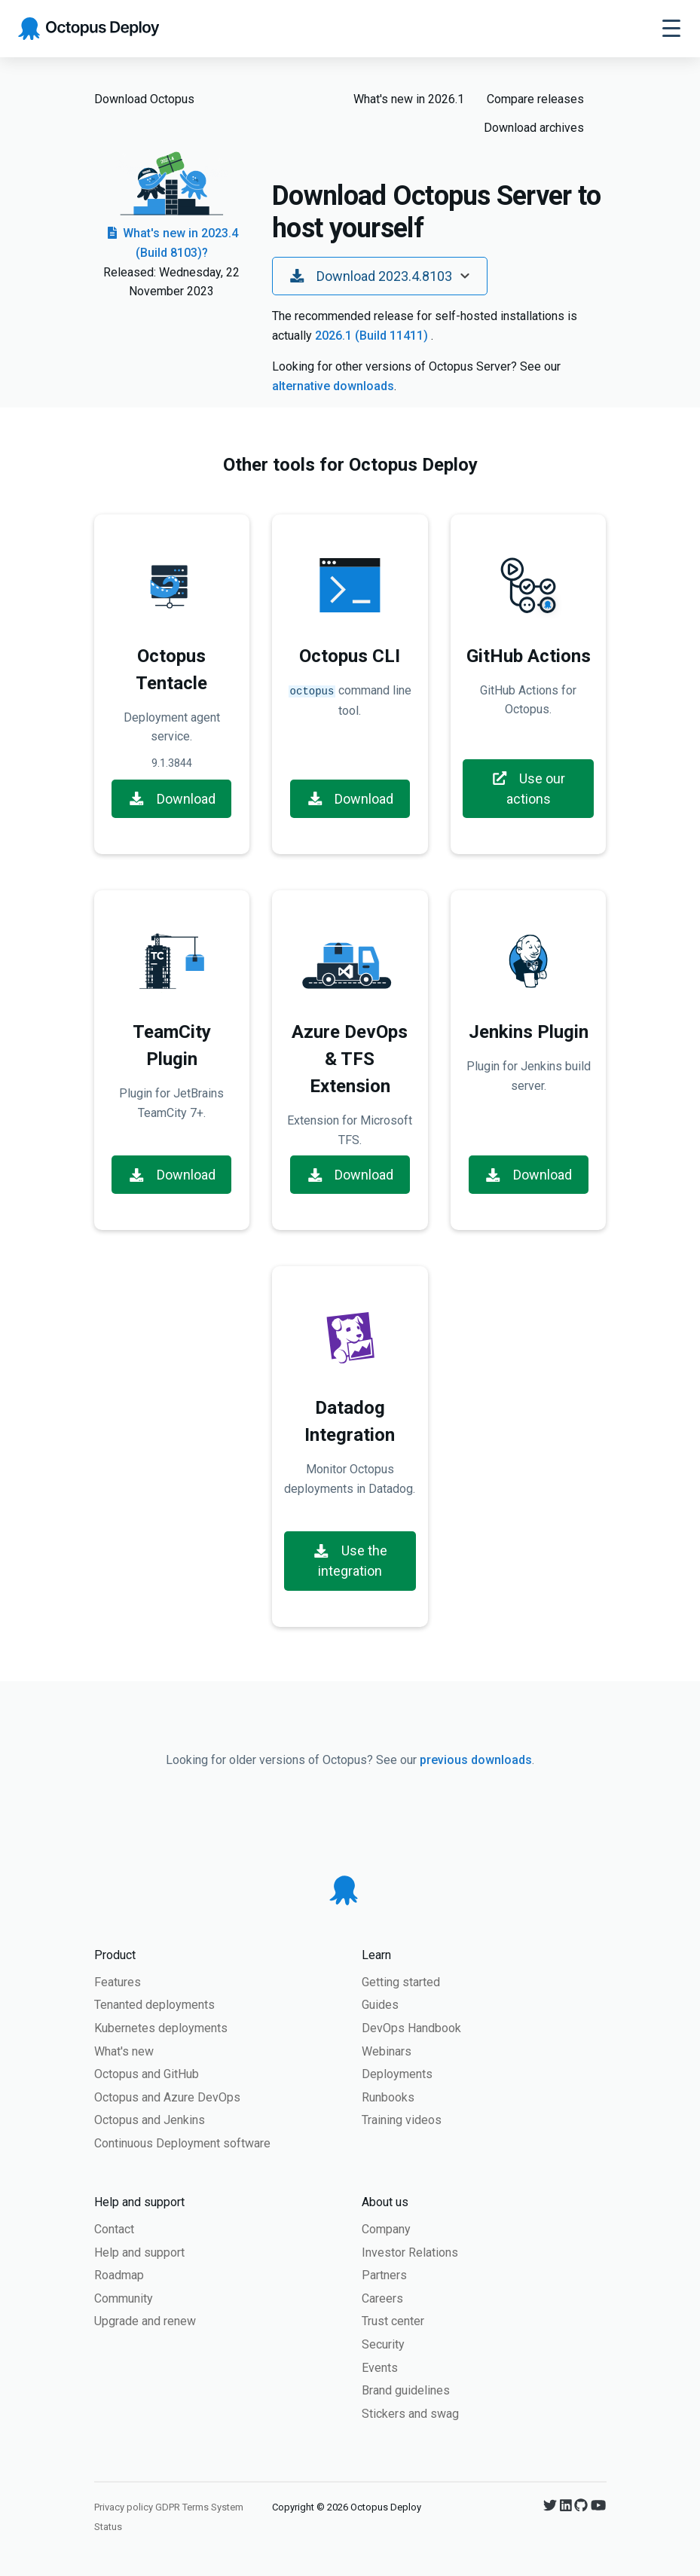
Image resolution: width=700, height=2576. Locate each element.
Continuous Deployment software (182, 2143)
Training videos (402, 2120)
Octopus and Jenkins (149, 2120)
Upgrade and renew (145, 2321)
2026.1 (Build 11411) (373, 335)
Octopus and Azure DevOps (167, 2097)
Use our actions (528, 789)
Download (172, 799)
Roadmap (119, 2275)
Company (386, 2229)
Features (117, 1982)
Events (380, 2368)
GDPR (167, 2507)
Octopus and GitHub (146, 2074)
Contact (114, 2229)
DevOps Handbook (411, 2028)
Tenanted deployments (154, 2005)
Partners (384, 2275)
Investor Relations (410, 2252)
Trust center (393, 2321)
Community (123, 2298)
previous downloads (476, 1760)
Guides (380, 2005)
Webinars (386, 2051)
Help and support (139, 2252)
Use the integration (350, 1561)
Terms (195, 2507)
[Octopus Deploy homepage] (88, 29)
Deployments (397, 2074)
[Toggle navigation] (671, 28)
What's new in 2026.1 (408, 99)
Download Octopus (144, 99)
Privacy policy (123, 2507)
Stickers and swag (410, 2414)
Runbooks (388, 2097)
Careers (382, 2298)
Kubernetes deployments (161, 2028)
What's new (124, 2051)
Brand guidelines (406, 2390)
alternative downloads (333, 386)
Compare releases (535, 99)
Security (383, 2344)
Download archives (534, 128)
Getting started (401, 1982)
